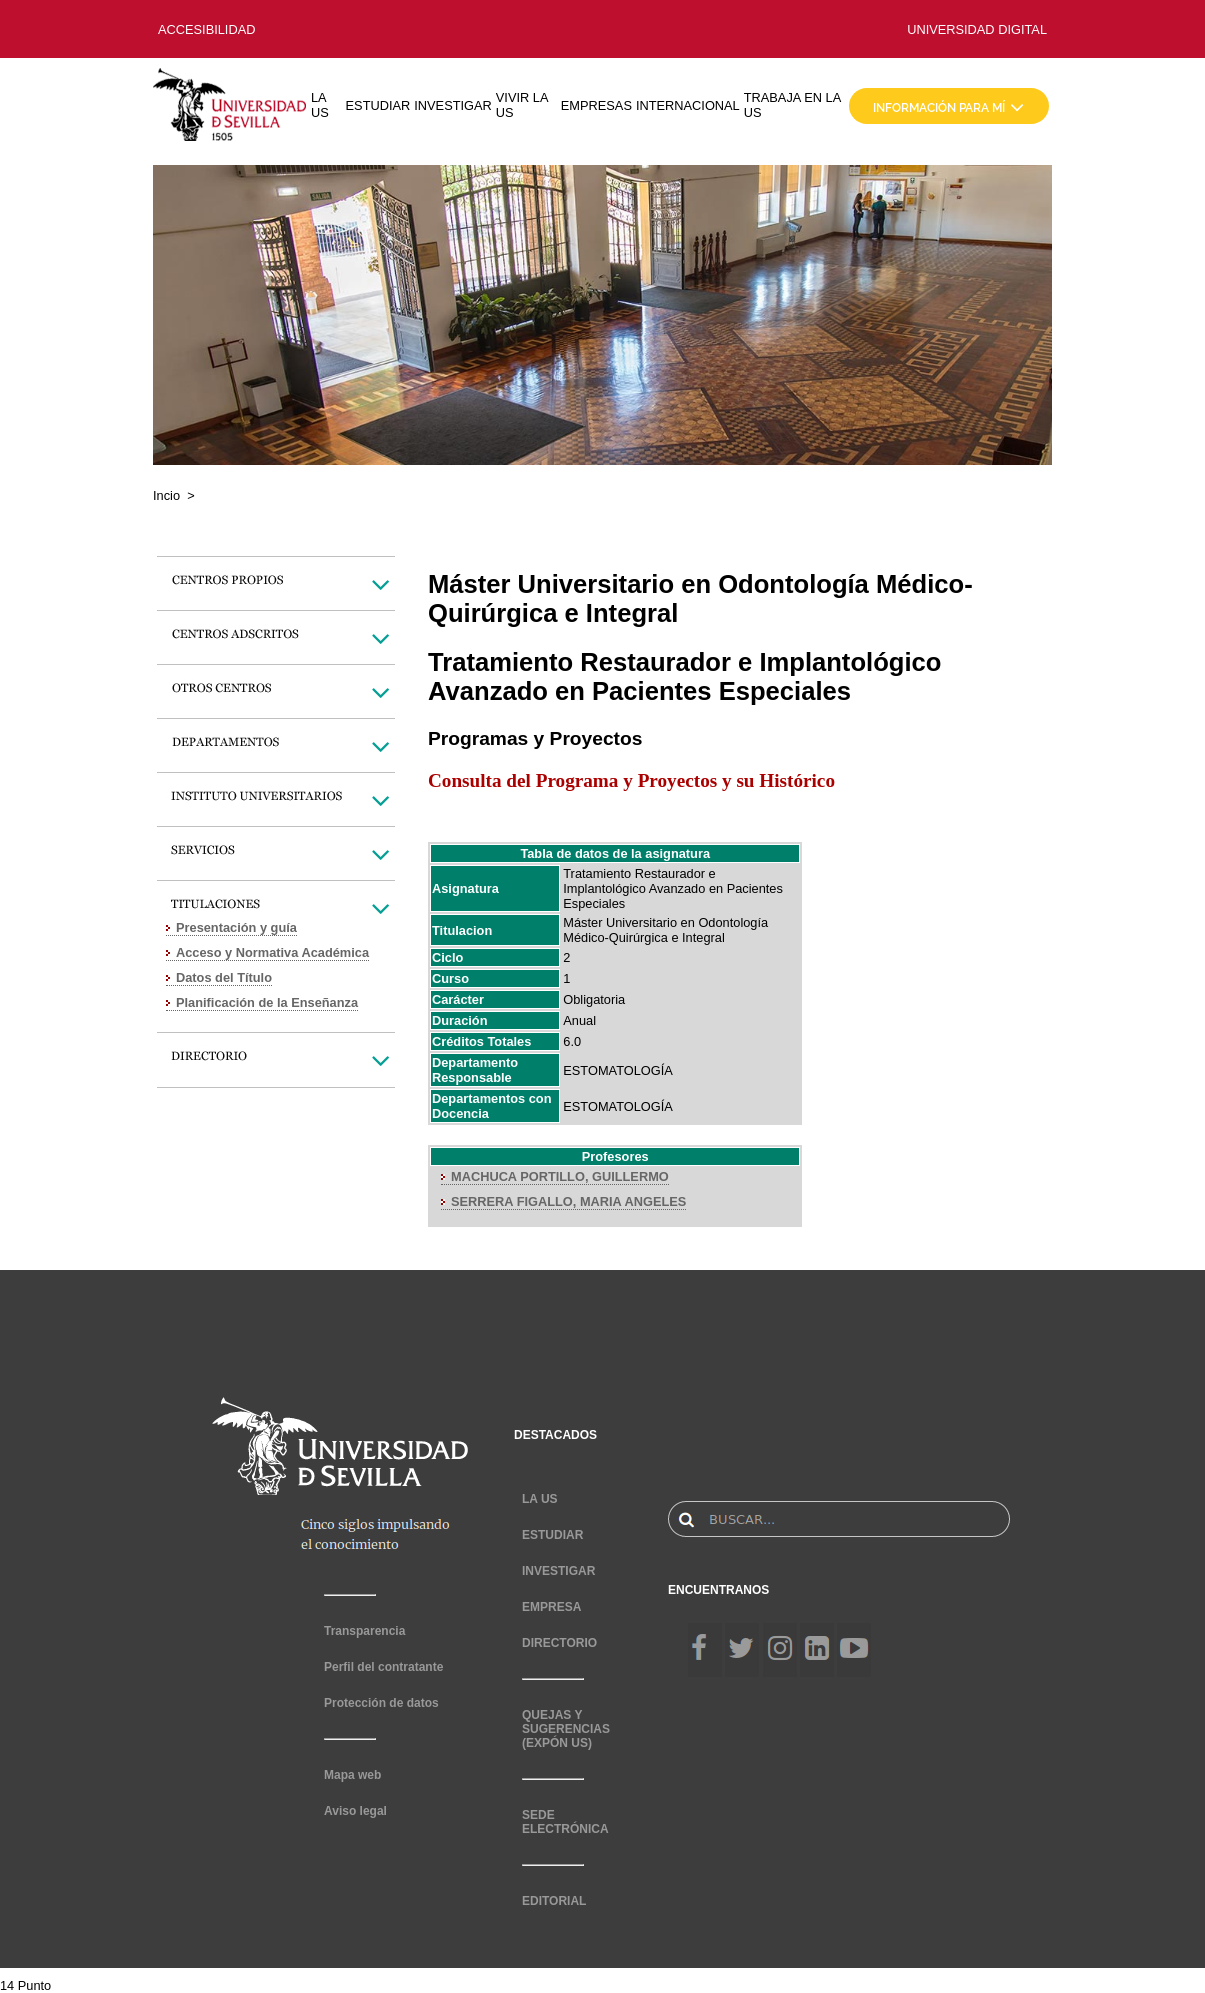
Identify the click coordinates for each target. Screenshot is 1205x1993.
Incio (166, 495)
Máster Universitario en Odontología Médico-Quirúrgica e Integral (665, 930)
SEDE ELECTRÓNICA (565, 1822)
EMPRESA (551, 1607)
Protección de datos (381, 1703)
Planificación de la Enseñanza (267, 1002)
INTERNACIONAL (688, 105)
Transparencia (364, 1631)
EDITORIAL (554, 1901)
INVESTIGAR (453, 105)
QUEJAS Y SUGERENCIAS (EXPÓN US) (566, 1729)
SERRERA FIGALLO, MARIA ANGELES (568, 1201)
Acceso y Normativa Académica (272, 952)
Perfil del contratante (383, 1667)
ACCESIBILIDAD (206, 29)
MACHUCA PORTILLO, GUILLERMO (560, 1176)
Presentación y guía (236, 927)
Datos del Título (224, 977)
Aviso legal (355, 1811)
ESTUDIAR (378, 105)
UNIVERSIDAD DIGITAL (977, 29)
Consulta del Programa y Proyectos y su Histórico (631, 780)
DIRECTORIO (559, 1643)
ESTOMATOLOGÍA (618, 1070)
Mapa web (352, 1775)
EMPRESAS (596, 105)
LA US (320, 105)
